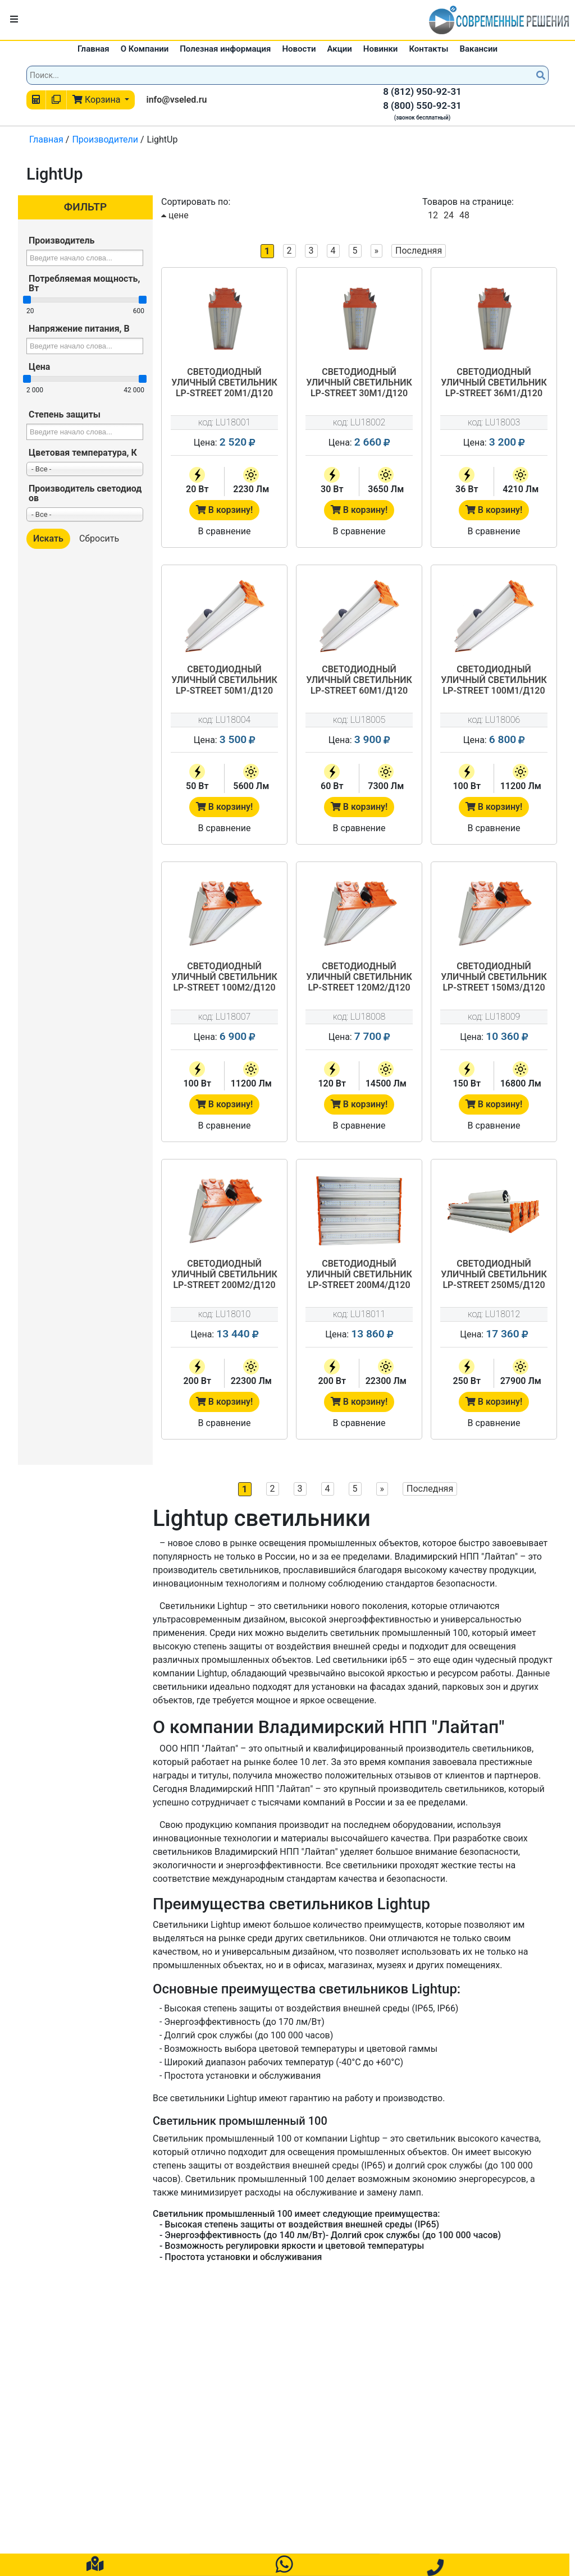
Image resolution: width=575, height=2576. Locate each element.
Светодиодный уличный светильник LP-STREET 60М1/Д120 (359, 680)
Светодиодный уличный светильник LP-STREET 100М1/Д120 (494, 680)
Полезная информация (225, 49)
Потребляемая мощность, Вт (84, 283)
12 (433, 215)
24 (449, 215)
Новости (299, 49)
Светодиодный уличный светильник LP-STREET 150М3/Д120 (494, 977)
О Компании (145, 49)
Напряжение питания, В (79, 328)
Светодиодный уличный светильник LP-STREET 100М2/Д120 (224, 977)
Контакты (428, 49)
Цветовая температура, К (83, 452)
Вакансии (479, 49)
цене (175, 215)
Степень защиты (65, 414)
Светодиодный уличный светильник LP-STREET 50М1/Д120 (224, 680)
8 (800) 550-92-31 (422, 105)
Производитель (61, 240)
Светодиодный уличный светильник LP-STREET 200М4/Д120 (359, 1274)
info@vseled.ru (176, 99)
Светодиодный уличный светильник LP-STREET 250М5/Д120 (494, 1274)
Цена (39, 366)
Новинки (380, 49)
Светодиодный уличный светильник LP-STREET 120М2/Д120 (359, 977)
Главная (93, 49)
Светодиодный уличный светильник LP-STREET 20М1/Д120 (224, 382)
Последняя (418, 250)
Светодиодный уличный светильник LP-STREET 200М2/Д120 (224, 1274)
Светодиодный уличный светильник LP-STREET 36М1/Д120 (494, 382)
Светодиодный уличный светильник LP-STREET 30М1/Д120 (359, 382)
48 (464, 215)
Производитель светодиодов (85, 493)
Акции (339, 49)
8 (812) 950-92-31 (422, 91)
